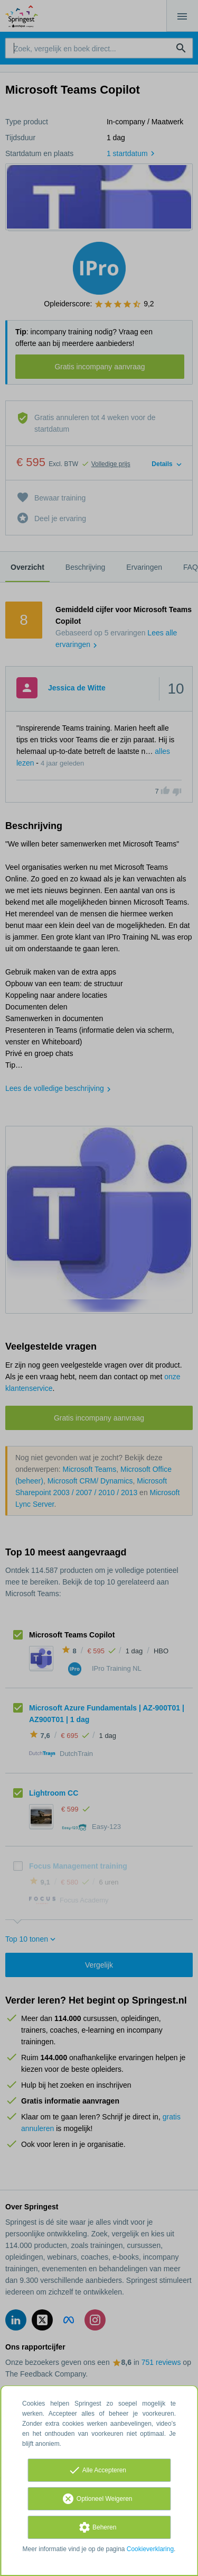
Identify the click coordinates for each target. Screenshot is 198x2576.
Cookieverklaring (150, 2549)
